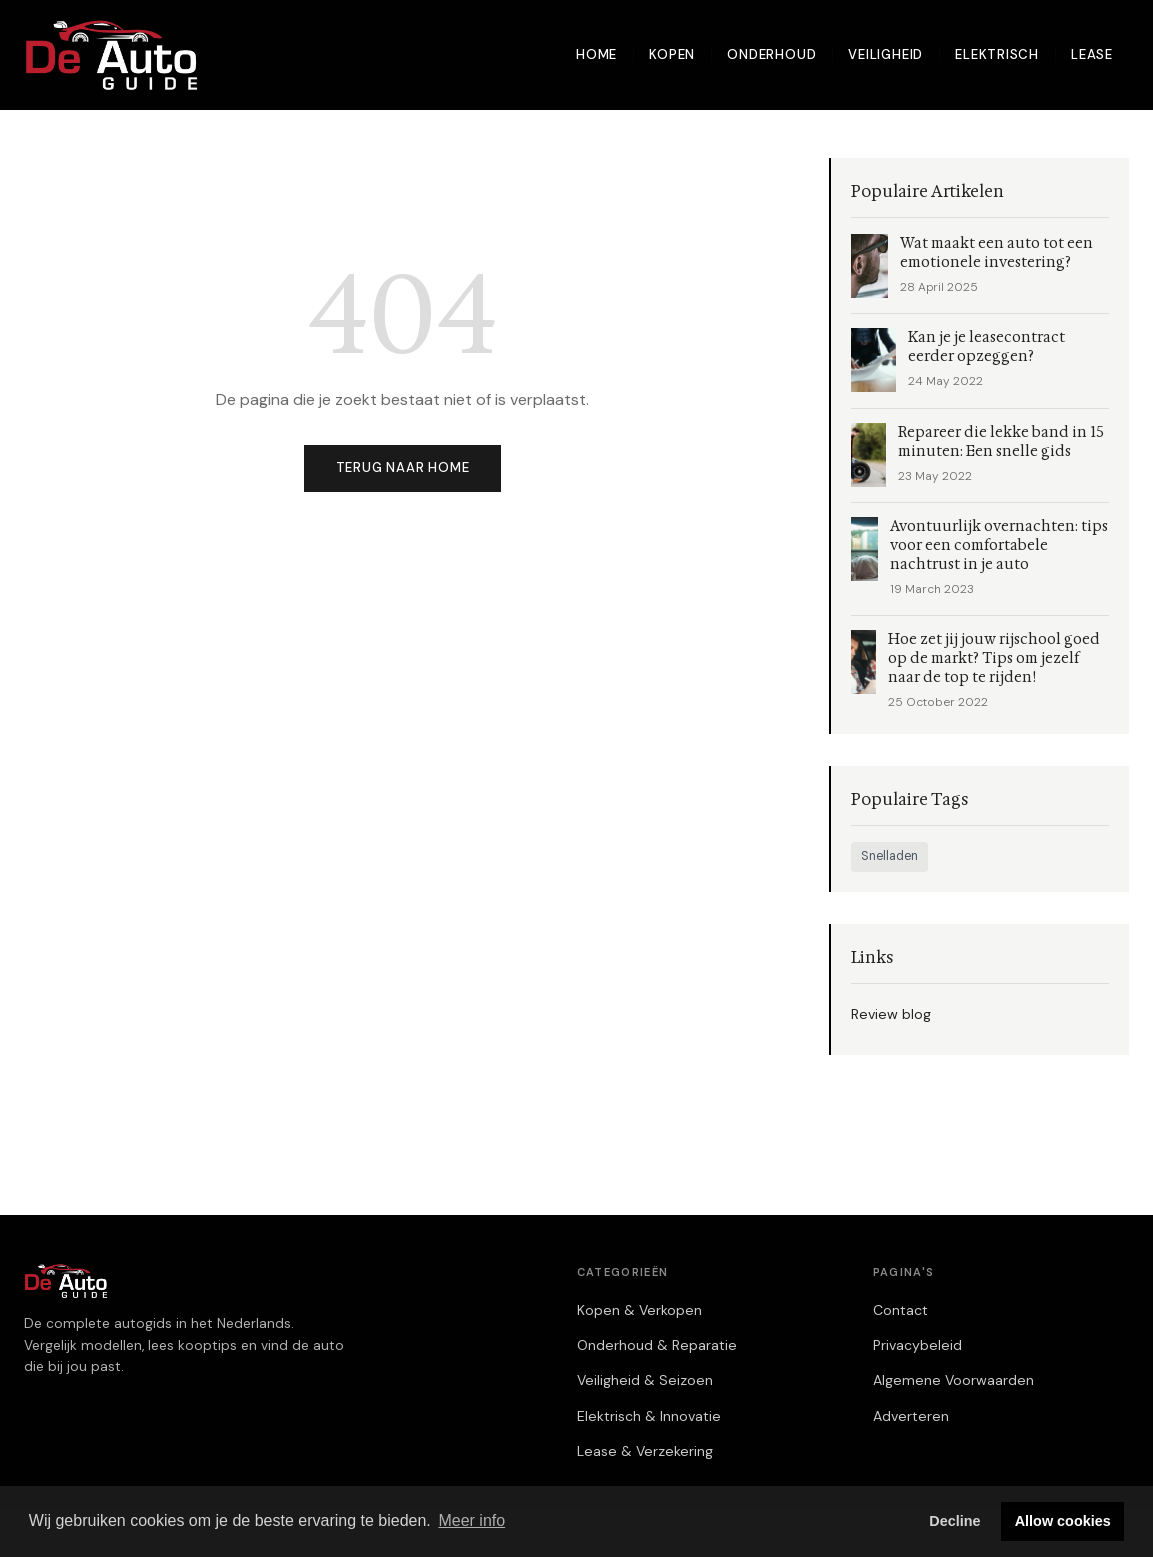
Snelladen (889, 856)
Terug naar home (403, 467)
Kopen (672, 54)
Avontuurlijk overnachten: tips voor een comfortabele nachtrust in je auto (999, 545)
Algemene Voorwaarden (953, 1380)
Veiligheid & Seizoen (645, 1380)
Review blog (891, 1014)
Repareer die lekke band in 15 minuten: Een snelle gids (1001, 442)
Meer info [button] (471, 1520)
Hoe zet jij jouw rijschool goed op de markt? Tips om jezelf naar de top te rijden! (994, 658)
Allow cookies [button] (1063, 1521)
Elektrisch (997, 54)
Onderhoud (771, 54)
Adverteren (911, 1416)
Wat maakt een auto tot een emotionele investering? (996, 253)
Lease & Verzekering (645, 1451)
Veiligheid (885, 54)
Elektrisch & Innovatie (649, 1416)
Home (596, 54)
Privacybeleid (917, 1345)
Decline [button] (954, 1521)
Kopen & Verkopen (639, 1310)
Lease (1092, 54)
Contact (900, 1310)
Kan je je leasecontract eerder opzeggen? (986, 347)
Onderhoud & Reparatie (657, 1345)
